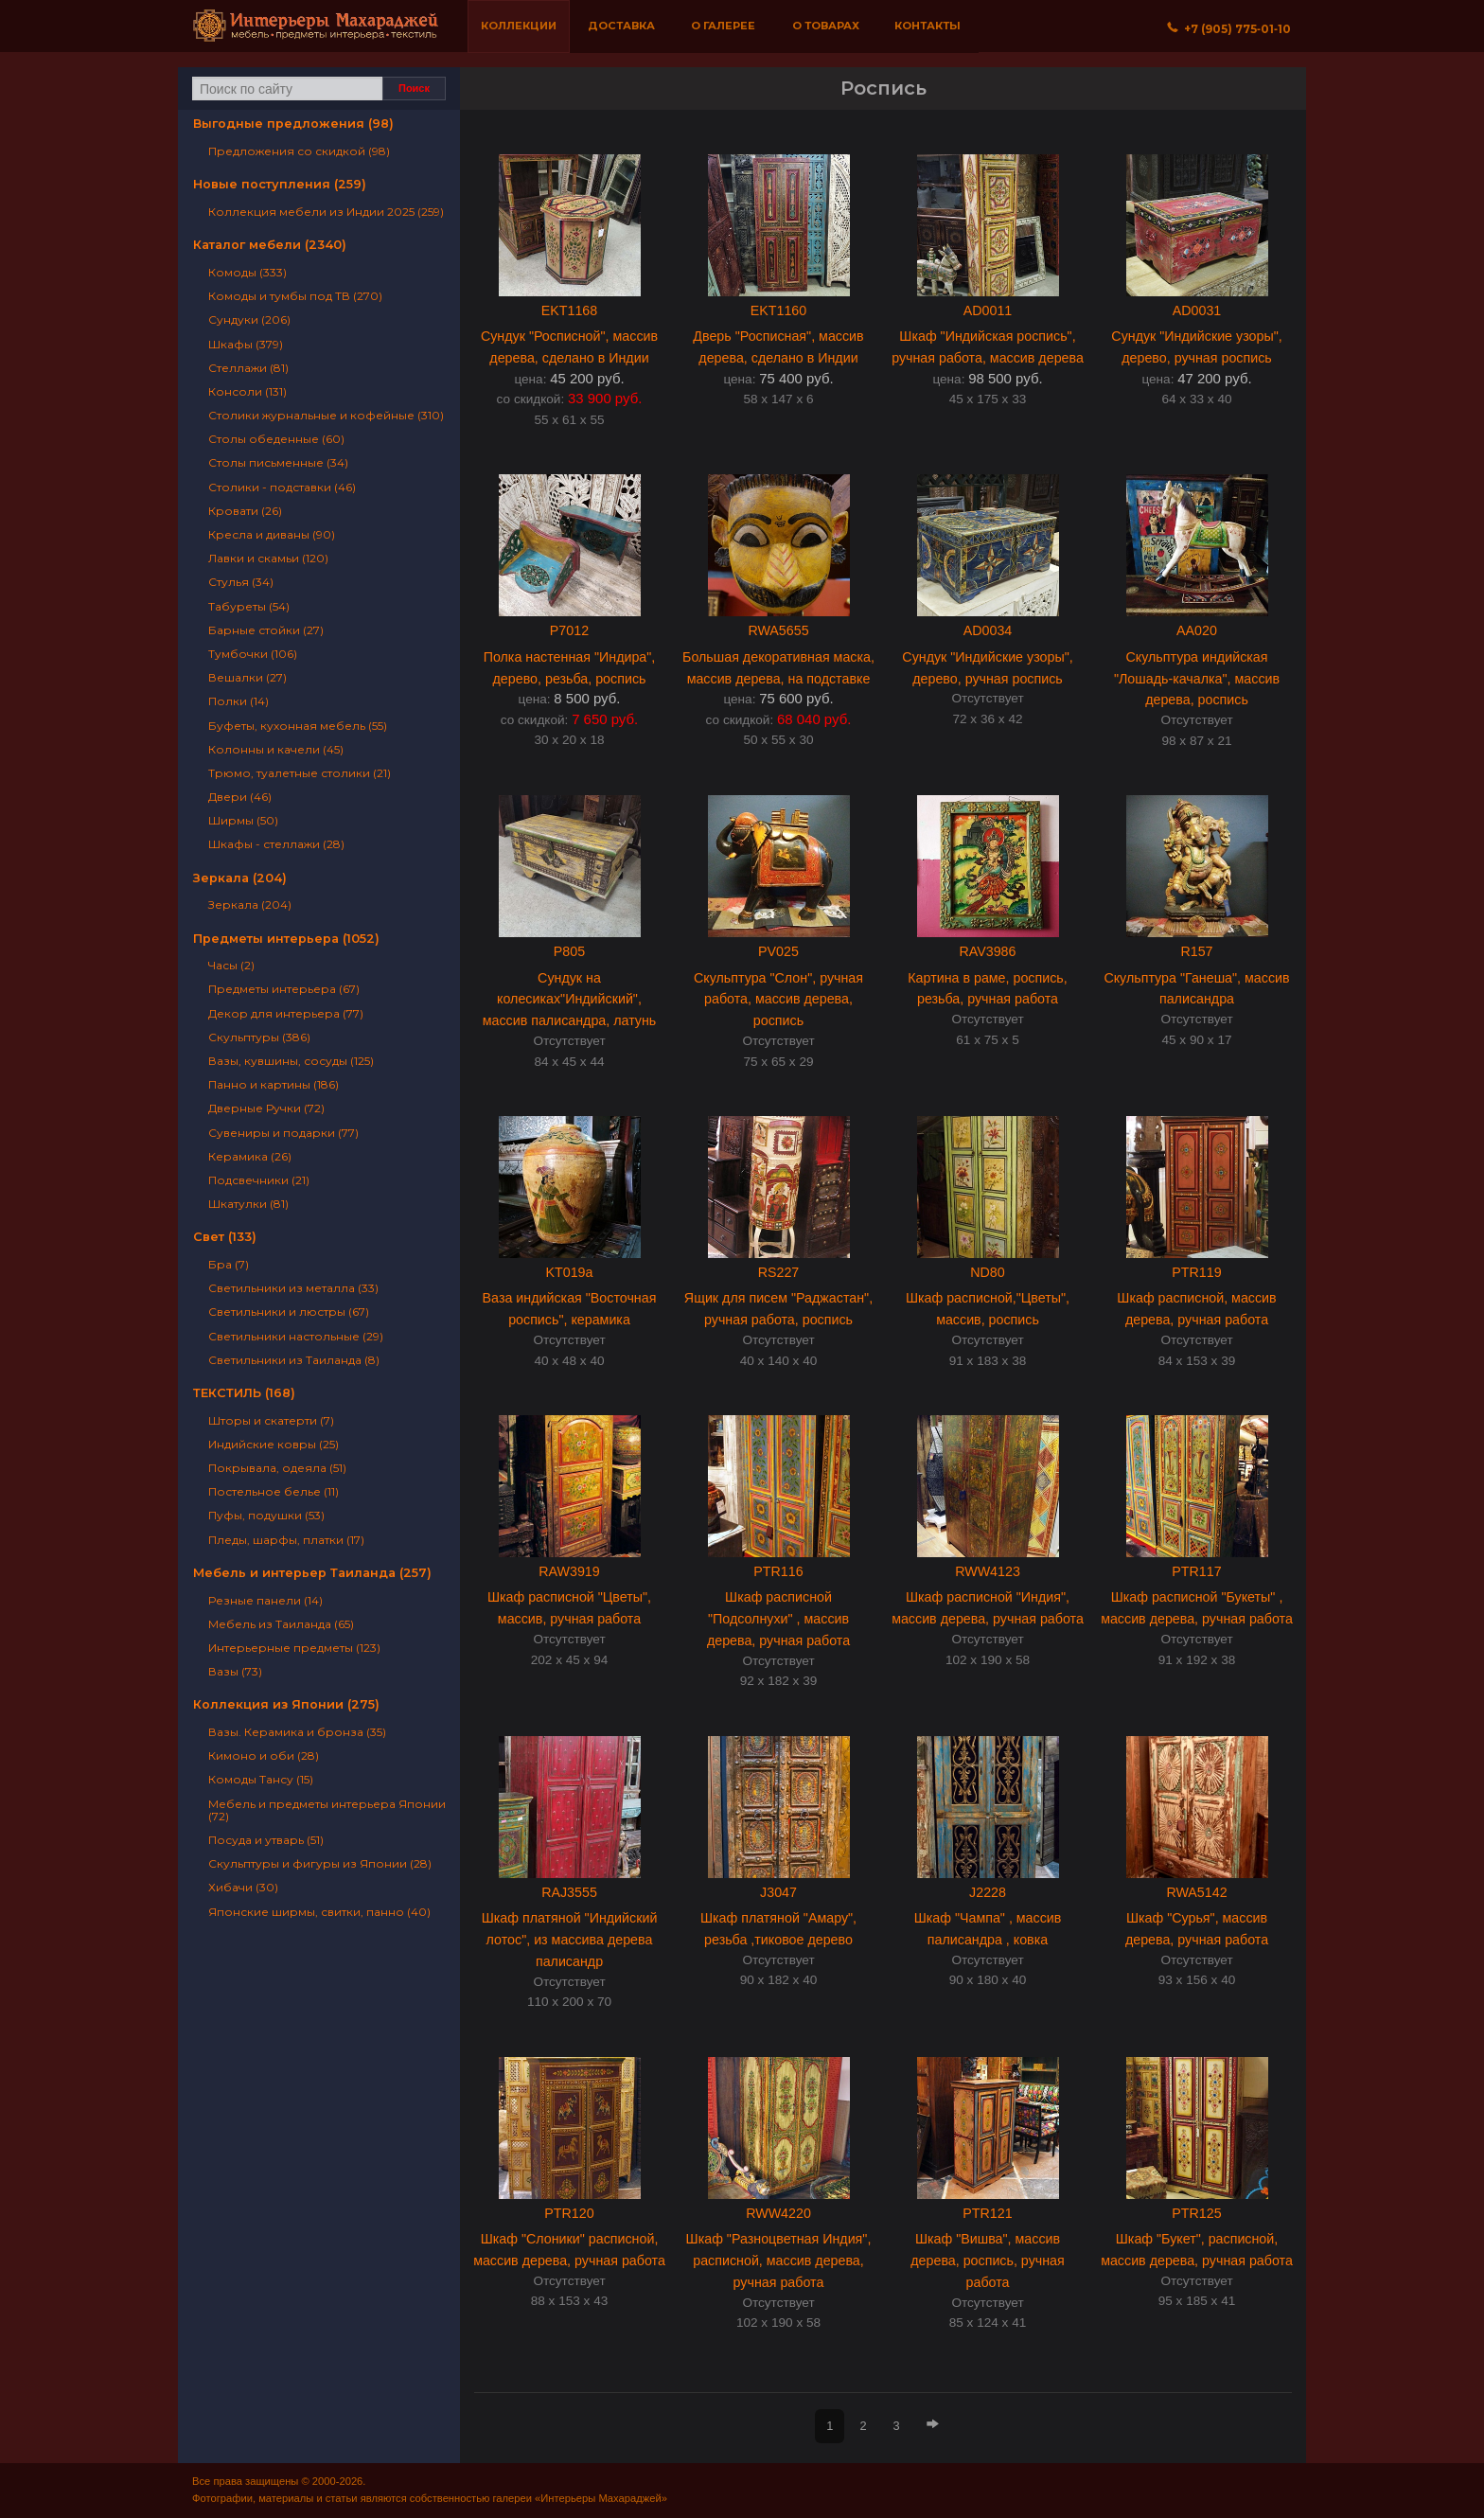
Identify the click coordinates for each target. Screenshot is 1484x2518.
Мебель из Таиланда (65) (281, 1624)
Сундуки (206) (249, 319)
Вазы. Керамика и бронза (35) (297, 1732)
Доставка (621, 25)
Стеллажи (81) (248, 368)
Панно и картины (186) (273, 1084)
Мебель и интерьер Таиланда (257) (312, 1573)
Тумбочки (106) (252, 654)
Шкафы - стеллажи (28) (276, 844)
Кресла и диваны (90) (271, 534)
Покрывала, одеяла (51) (277, 1468)
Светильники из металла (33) (293, 1288)
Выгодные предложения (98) (293, 123)
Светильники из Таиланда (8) (294, 1360)
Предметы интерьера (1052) (286, 938)
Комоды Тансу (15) (260, 1779)
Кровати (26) (245, 511)
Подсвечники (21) (258, 1180)
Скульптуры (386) (259, 1037)
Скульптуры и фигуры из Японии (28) (320, 1863)
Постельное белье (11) (273, 1491)
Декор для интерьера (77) (285, 1013)
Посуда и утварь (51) (266, 1840)
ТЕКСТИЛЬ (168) (244, 1393)
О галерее (723, 25)
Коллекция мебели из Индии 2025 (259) (326, 211)
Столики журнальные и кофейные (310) (326, 415)
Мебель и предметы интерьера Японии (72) (327, 1810)
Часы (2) (231, 965)
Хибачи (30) (243, 1887)
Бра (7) (228, 1264)
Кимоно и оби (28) (263, 1755)
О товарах (825, 25)
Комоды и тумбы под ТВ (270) (295, 296)
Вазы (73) (235, 1671)
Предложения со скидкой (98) (299, 151)
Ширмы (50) (243, 820)
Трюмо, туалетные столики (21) (299, 773)
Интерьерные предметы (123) (294, 1647)
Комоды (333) (247, 272)
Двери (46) (240, 796)
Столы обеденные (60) (276, 439)
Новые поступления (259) (279, 184)
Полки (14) (238, 701)
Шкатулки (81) (248, 1204)
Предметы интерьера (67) (284, 989)
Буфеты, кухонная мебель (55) (297, 725)
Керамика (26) (250, 1156)
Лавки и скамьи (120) (268, 558)
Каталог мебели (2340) (269, 245)
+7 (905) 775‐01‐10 (1229, 29)
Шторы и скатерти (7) (271, 1420)
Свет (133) (224, 1237)
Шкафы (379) (245, 344)
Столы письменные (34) (278, 462)
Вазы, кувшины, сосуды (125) (291, 1061)
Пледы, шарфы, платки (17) (286, 1540)
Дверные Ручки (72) (266, 1108)
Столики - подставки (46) (282, 487)
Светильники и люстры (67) (288, 1311)
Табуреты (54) (249, 606)
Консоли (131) (247, 391)
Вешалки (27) (247, 677)
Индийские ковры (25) (273, 1444)
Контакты (927, 25)
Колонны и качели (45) (276, 749)
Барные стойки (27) (266, 630)
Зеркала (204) (240, 878)
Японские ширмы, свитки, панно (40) (319, 1912)
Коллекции (518, 25)
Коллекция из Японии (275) (286, 1704)
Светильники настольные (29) (295, 1336)
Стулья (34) (241, 582)
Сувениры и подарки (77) (283, 1133)
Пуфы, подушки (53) (266, 1515)
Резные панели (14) (265, 1600)
